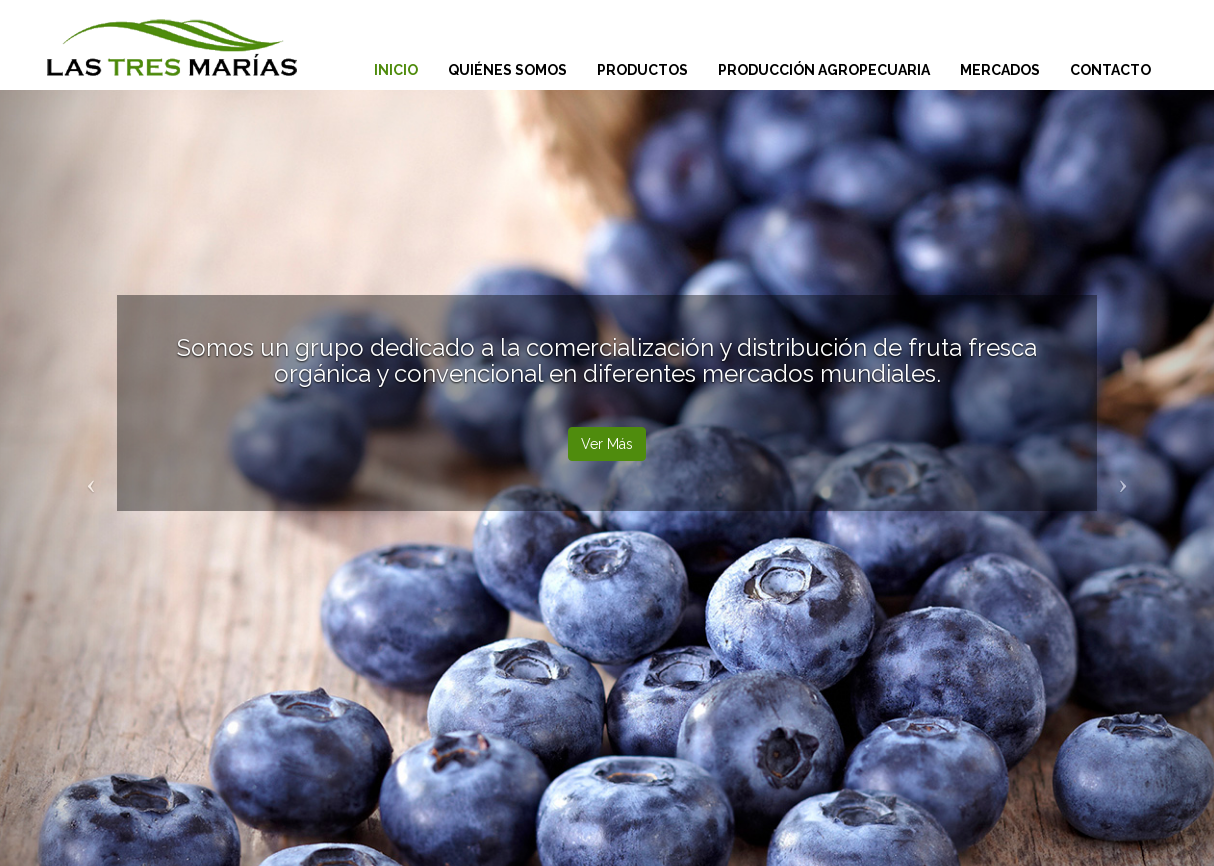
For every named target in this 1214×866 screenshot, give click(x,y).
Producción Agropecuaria (824, 70)
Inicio (396, 70)
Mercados (1000, 70)
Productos (642, 70)
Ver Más (607, 444)
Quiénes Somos (507, 70)
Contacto (1110, 70)
